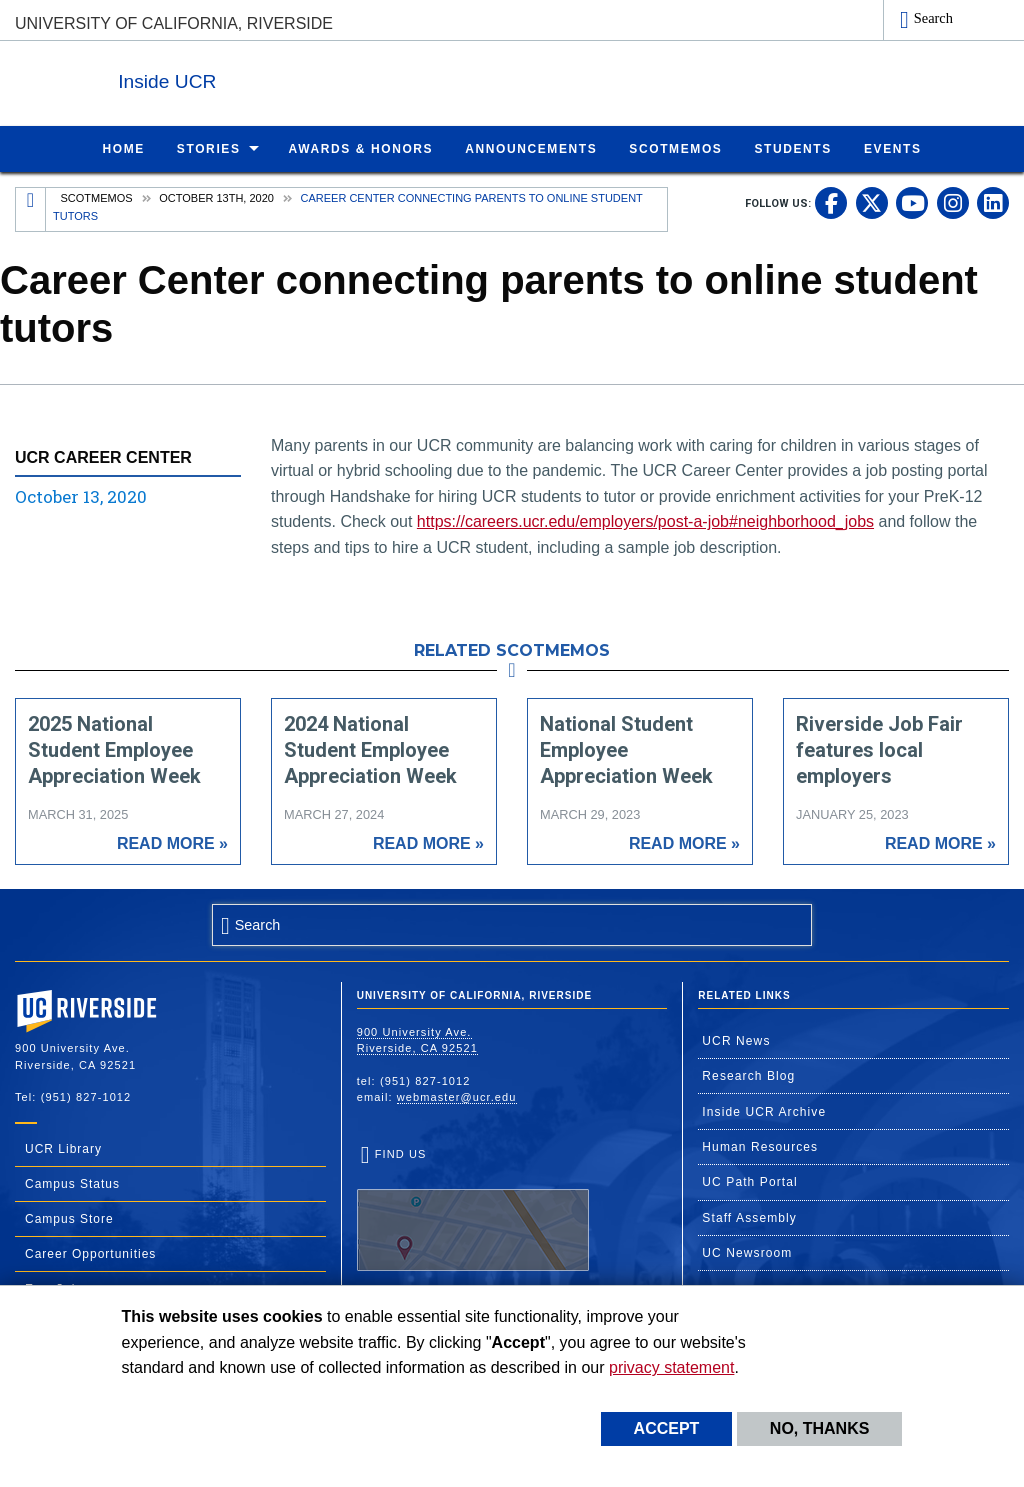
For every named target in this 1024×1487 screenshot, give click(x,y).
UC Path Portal (749, 1181)
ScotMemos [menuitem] (675, 148)
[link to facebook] (831, 202)
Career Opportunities (90, 1253)
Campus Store (69, 1218)
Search (933, 18)
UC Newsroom (747, 1252)
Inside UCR (259, 78)
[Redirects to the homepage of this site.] (31, 208)
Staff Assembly (749, 1217)
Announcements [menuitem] (531, 148)
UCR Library (63, 1148)
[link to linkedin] (993, 202)
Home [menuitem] (123, 148)
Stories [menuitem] (209, 148)
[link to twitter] (872, 202)
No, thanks (820, 1428)
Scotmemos (97, 197)
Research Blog (748, 1075)
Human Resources (760, 1146)
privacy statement (671, 1367)
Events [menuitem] (893, 148)
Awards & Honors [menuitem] (361, 148)
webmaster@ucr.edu (457, 1096)
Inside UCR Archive (764, 1111)
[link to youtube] (912, 202)
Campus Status (72, 1183)
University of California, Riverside (174, 23)
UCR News (736, 1040)
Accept (667, 1428)
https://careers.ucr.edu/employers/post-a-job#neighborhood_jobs (645, 520)
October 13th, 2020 (216, 197)
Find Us (473, 1209)
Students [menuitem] (792, 148)
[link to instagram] (953, 202)
